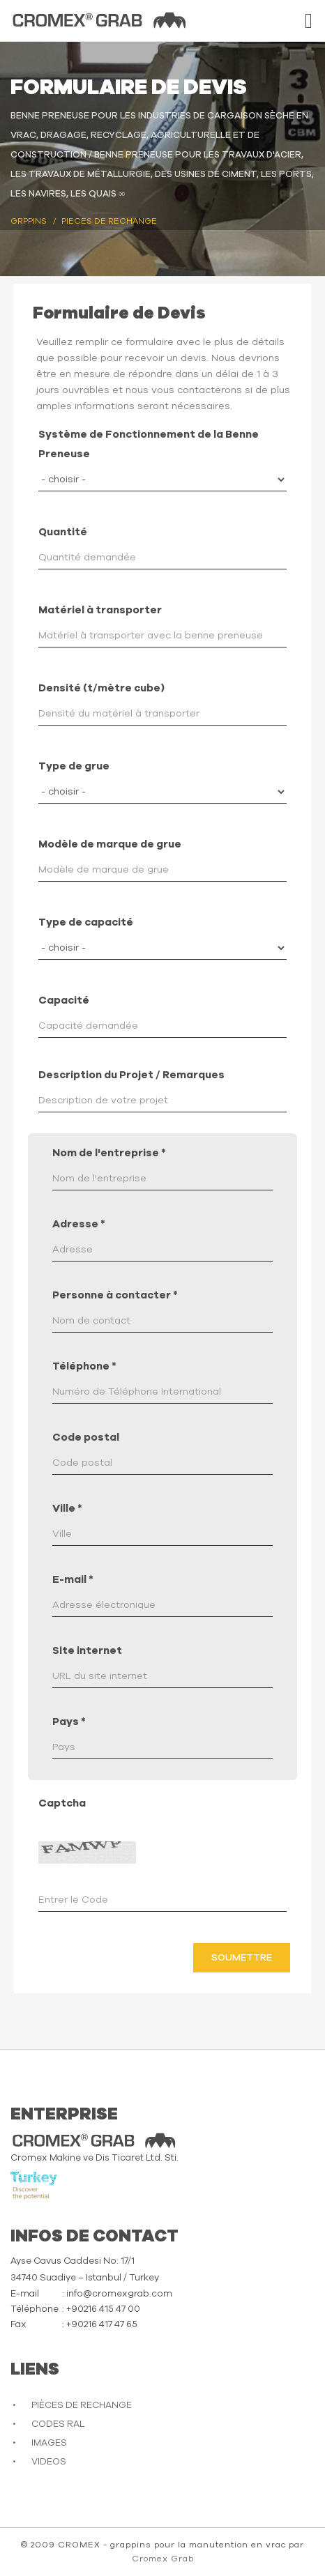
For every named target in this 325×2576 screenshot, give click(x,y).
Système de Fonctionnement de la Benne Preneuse (148, 444)
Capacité (63, 1000)
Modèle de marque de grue (109, 844)
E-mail (72, 1579)
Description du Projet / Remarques (131, 1075)
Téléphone (84, 1366)
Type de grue (73, 766)
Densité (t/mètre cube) (101, 688)
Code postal (85, 1437)
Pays (69, 1722)
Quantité (62, 532)
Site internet (87, 1651)
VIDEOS (48, 2462)
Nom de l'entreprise (109, 1153)
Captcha (62, 1803)
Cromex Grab (163, 2558)
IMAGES (49, 2443)
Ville (67, 1508)
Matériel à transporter (100, 610)
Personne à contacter (115, 1295)
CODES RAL (57, 2424)
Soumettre (241, 1958)
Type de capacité (85, 922)
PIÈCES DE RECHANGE (81, 2405)
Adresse (78, 1224)
